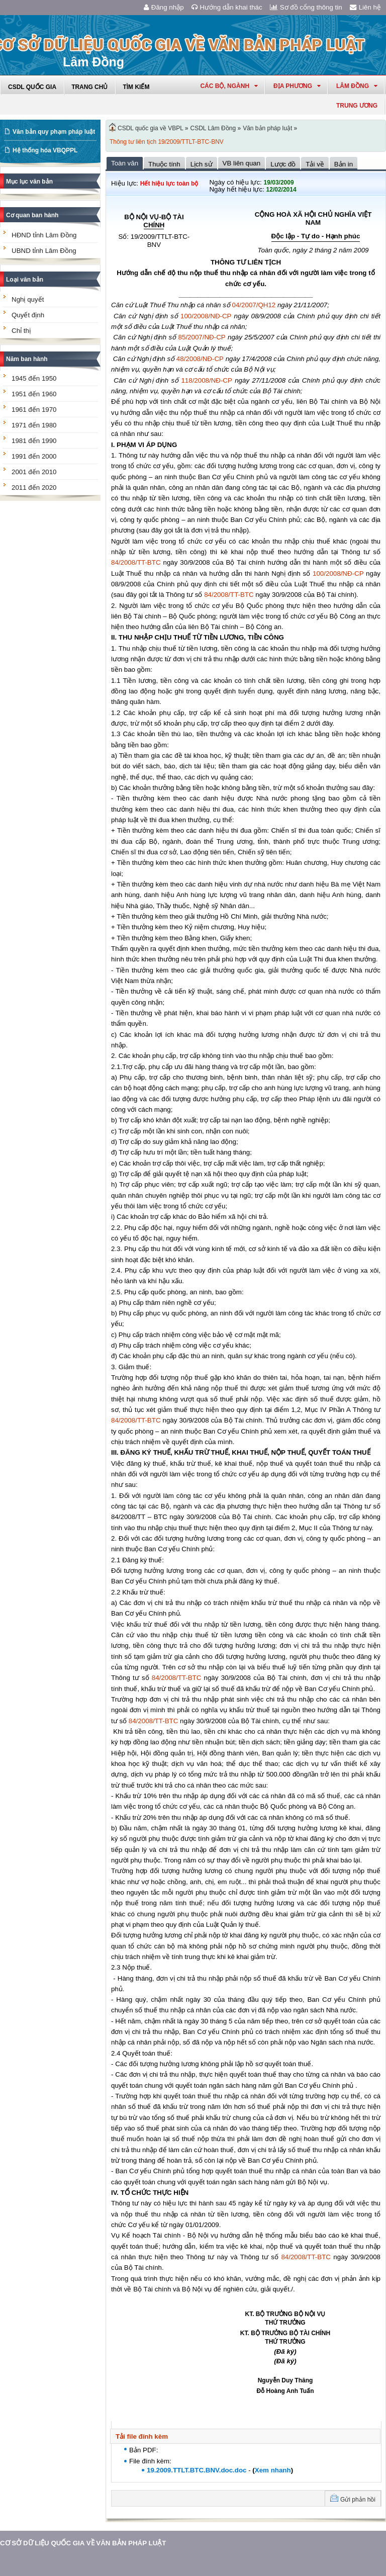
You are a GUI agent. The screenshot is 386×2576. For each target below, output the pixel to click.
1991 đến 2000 (34, 456)
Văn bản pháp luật (267, 128)
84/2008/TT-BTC (136, 562)
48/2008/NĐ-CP (200, 359)
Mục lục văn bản (29, 181)
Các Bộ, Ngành (229, 86)
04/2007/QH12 (254, 305)
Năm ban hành (27, 359)
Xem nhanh (273, 2470)
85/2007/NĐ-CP (202, 337)
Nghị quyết (28, 299)
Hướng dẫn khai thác (226, 7)
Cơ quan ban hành (32, 215)
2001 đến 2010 (34, 472)
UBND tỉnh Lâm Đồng (44, 250)
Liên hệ (365, 7)
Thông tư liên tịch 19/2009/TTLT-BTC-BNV (167, 141)
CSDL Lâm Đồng (213, 128)
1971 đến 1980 (34, 425)
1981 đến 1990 (34, 441)
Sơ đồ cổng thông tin (306, 7)
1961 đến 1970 (34, 409)
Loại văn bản (24, 279)
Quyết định (28, 315)
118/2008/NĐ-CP (206, 380)
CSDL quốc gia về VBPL (150, 128)
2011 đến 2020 (34, 487)
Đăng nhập (164, 7)
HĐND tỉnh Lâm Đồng (44, 235)
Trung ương (356, 105)
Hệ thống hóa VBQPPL (45, 150)
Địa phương (297, 86)
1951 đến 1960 (34, 394)
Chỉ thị (21, 330)
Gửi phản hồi (357, 2499)
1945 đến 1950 (34, 378)
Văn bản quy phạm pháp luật (54, 131)
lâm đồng (356, 86)
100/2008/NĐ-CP (206, 316)
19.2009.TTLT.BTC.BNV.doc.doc (197, 2470)
